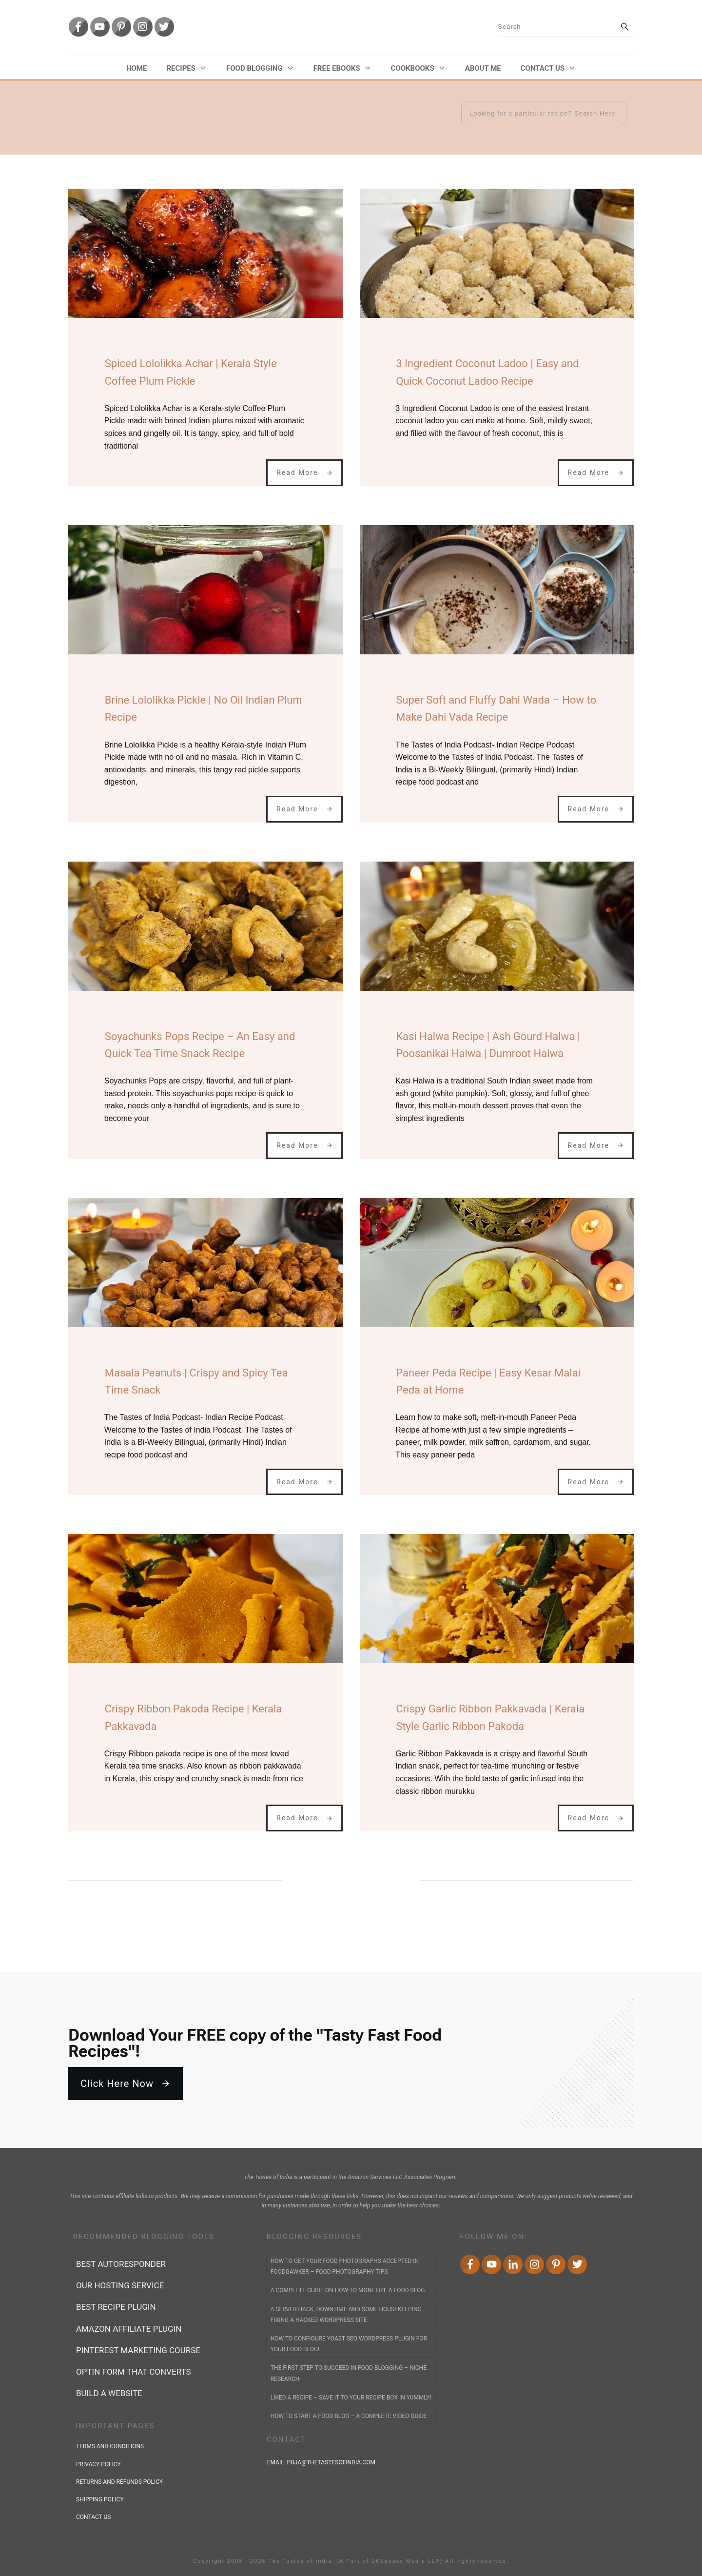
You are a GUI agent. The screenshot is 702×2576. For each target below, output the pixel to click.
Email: (322, 2462)
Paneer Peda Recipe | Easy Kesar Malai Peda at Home (488, 1381)
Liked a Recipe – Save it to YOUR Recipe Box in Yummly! (351, 2397)
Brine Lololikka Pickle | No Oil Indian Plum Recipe (203, 708)
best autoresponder (121, 2264)
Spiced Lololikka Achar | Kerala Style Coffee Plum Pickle (191, 372)
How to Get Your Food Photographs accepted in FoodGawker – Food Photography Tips (345, 2266)
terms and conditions (110, 2446)
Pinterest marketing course (138, 2350)
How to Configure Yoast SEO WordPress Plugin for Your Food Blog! (349, 2344)
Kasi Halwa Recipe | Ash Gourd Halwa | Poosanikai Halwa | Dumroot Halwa (488, 1045)
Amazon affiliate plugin (128, 2329)
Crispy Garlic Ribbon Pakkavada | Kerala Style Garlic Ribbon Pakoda (490, 1717)
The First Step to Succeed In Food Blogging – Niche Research (349, 2373)
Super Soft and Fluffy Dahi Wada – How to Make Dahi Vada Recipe (496, 708)
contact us (93, 2517)
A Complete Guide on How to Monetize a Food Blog (348, 2290)
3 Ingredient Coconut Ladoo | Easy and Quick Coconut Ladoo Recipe (487, 372)
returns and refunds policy (119, 2481)
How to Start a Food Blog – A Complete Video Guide (349, 2416)
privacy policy (98, 2464)
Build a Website (109, 2393)
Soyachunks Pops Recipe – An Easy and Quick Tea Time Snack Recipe (200, 1045)
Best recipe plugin (116, 2307)
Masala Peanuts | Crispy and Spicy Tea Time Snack (196, 1381)
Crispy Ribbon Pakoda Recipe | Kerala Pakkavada (193, 1717)
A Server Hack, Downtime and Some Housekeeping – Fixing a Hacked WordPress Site (349, 2314)
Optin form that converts (133, 2372)
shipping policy (100, 2499)
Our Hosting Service (120, 2285)
